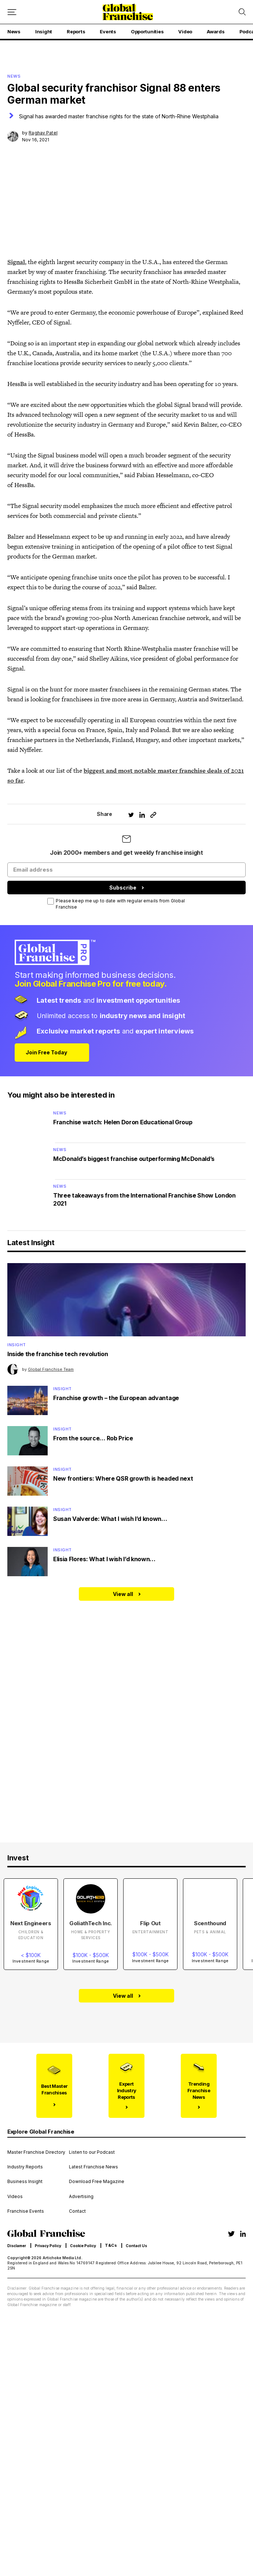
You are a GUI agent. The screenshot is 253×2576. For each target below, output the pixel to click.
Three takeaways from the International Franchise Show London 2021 (144, 1199)
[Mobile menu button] (11, 12)
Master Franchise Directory (36, 2152)
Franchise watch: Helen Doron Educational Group (122, 1122)
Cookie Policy (83, 2245)
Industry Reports (25, 2166)
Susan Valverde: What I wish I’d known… (110, 1518)
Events (108, 31)
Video (185, 31)
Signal (16, 261)
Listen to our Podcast (92, 2152)
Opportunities (147, 31)
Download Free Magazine (96, 2181)
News (14, 31)
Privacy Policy (48, 2245)
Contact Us (136, 2245)
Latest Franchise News (93, 2166)
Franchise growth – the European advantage (116, 1398)
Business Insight (25, 2181)
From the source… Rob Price (93, 1438)
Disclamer (16, 2245)
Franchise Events (25, 2211)
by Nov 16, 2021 (40, 136)
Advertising (81, 2196)
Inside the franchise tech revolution (57, 1354)
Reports (76, 31)
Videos (15, 2196)
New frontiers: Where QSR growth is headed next (123, 1478)
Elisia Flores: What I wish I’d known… (104, 1559)
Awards (215, 31)
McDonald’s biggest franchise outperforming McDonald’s (133, 1158)
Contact (77, 2211)
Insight (43, 31)
